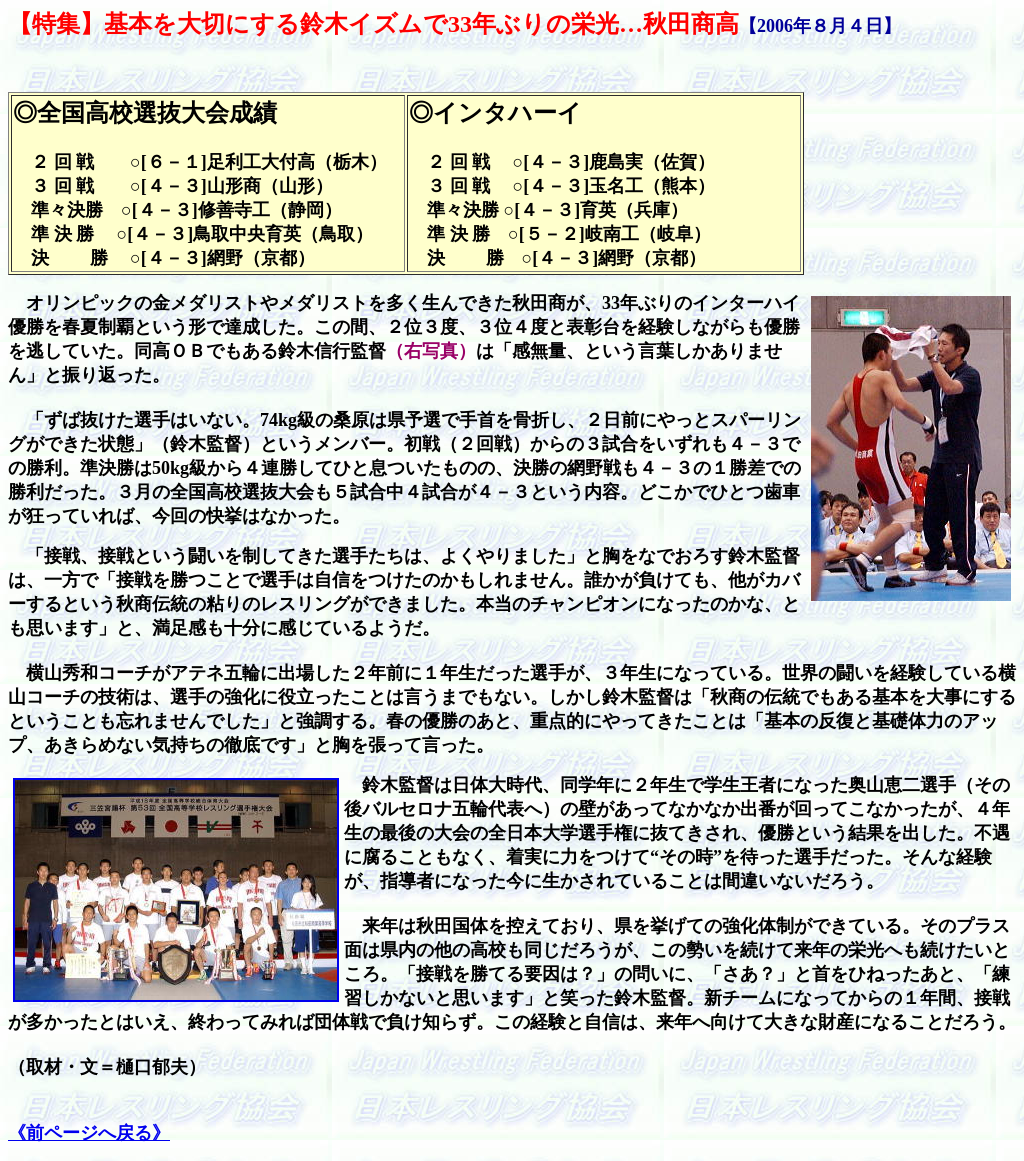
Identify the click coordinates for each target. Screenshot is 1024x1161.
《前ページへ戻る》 (89, 1133)
